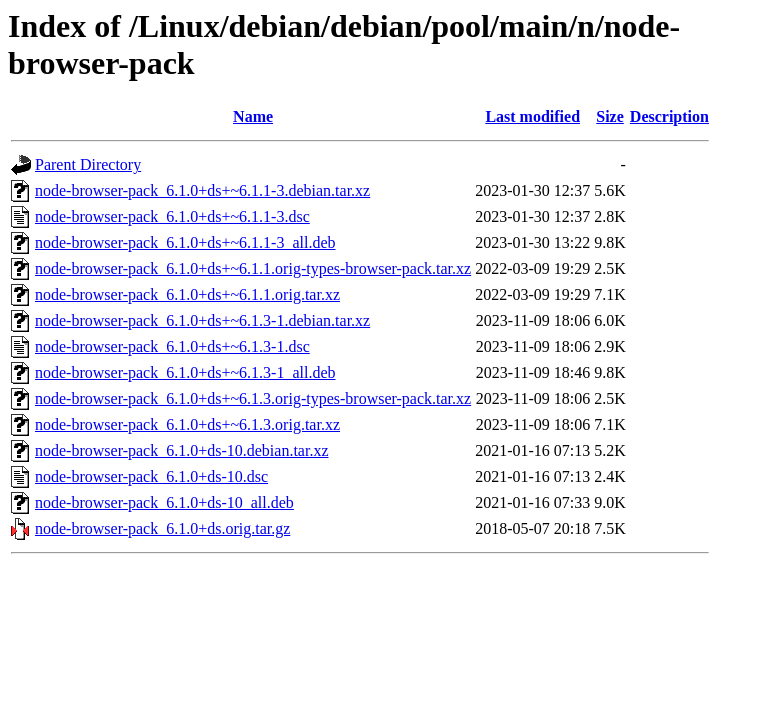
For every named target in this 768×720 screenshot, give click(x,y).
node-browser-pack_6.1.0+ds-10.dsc (151, 476)
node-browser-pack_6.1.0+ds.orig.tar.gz (162, 528)
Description (669, 116)
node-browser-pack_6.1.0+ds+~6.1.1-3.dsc (172, 216)
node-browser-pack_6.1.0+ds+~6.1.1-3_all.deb (185, 242)
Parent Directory (88, 164)
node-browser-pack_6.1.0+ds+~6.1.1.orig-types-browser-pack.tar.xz (253, 268)
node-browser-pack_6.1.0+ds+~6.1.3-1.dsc (172, 346)
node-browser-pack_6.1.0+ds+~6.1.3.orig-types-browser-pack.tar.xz (253, 398)
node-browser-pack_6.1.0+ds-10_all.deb (164, 502)
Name (253, 116)
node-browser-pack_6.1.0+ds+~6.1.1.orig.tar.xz (187, 294)
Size (610, 116)
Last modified (532, 116)
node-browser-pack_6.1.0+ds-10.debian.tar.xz (182, 450)
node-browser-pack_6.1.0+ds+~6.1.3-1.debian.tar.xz (202, 320)
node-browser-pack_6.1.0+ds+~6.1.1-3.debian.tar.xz (202, 190)
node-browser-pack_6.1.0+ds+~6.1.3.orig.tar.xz (187, 424)
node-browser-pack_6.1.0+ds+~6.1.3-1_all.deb (185, 372)
